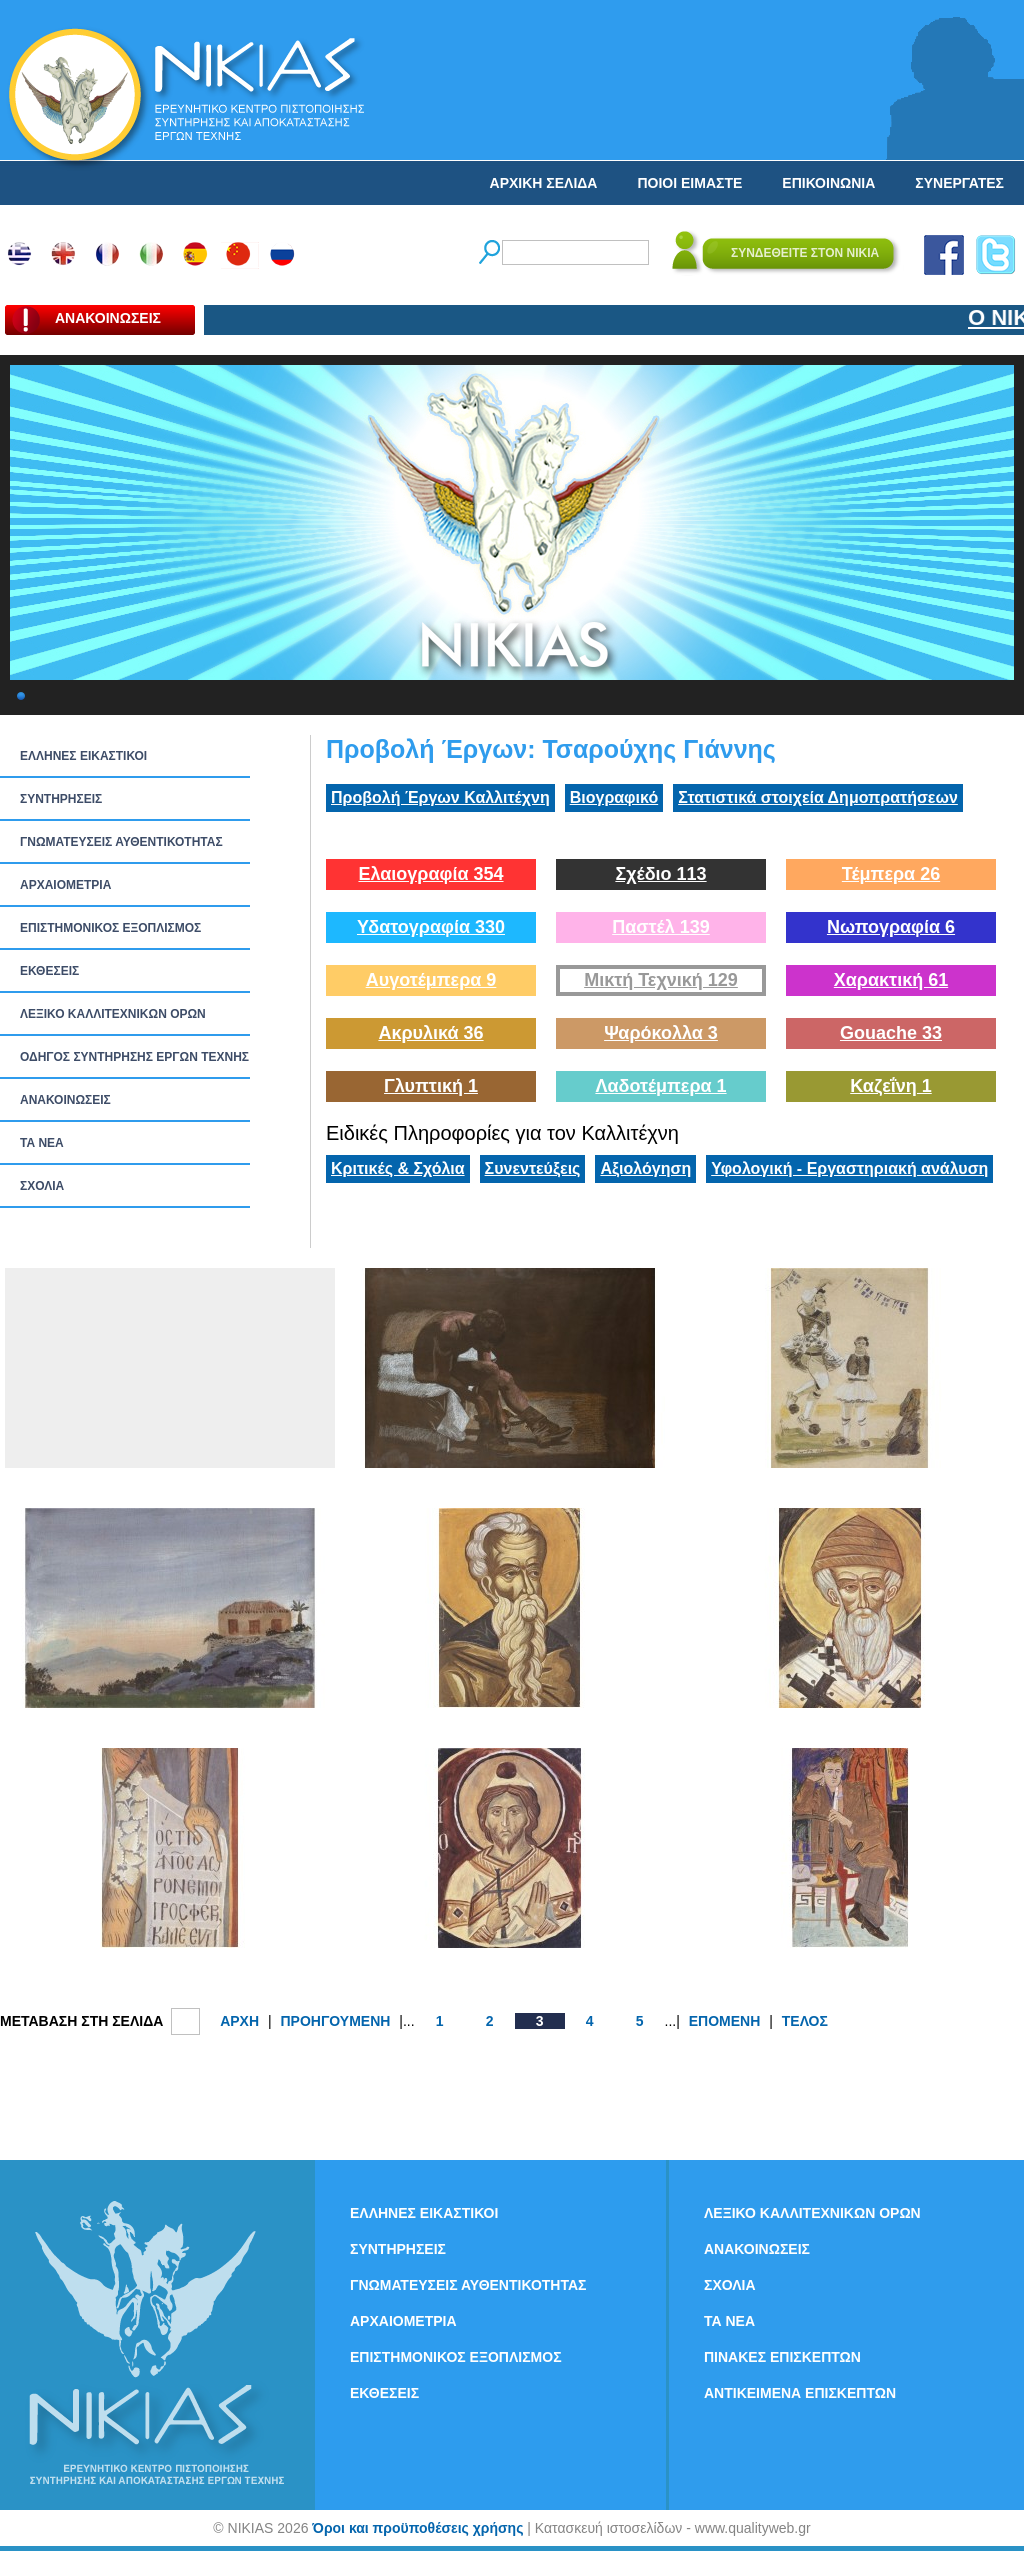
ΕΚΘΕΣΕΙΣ (49, 971)
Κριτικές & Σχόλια (398, 1168)
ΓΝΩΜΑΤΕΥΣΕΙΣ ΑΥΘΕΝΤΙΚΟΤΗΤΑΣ (121, 842)
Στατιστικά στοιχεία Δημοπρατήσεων (818, 797)
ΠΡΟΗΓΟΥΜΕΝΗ (335, 2021)
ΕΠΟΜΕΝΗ (725, 2021)
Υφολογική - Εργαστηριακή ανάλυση (849, 1168)
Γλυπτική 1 (431, 1086)
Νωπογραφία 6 (891, 927)
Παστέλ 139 (661, 927)
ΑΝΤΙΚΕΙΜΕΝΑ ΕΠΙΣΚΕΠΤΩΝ (800, 2393)
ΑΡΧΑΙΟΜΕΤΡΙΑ (65, 885)
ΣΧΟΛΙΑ (42, 1186)
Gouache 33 (891, 1033)
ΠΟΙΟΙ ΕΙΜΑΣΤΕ (689, 183)
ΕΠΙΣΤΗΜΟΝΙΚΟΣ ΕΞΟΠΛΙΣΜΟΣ (110, 928)
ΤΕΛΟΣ (805, 2021)
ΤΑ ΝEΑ (42, 1143)
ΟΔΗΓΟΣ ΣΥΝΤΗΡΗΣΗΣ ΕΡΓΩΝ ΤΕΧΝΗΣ (134, 1057)
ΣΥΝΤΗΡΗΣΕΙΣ (61, 799)
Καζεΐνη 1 (891, 1086)
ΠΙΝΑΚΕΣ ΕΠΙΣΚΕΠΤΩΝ (782, 2357)
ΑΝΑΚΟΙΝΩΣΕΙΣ (65, 1100)
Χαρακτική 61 (891, 980)
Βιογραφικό (614, 797)
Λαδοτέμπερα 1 (660, 1086)
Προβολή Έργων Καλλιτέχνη (440, 797)
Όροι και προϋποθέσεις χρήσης (417, 2528)
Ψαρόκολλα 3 (661, 1033)
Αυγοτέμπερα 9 (431, 980)
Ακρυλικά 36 (430, 1033)
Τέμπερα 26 (891, 874)
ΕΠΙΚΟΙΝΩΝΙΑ (828, 183)
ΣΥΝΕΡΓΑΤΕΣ (959, 183)
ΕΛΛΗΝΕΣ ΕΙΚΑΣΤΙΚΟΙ (83, 756)
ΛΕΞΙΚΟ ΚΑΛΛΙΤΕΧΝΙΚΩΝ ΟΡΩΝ (113, 1014)
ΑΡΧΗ (239, 2021)
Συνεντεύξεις (533, 1168)
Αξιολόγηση (645, 1168)
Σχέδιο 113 (660, 874)
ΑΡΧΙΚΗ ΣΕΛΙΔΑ (544, 183)
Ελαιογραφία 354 (430, 874)
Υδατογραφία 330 (431, 927)
